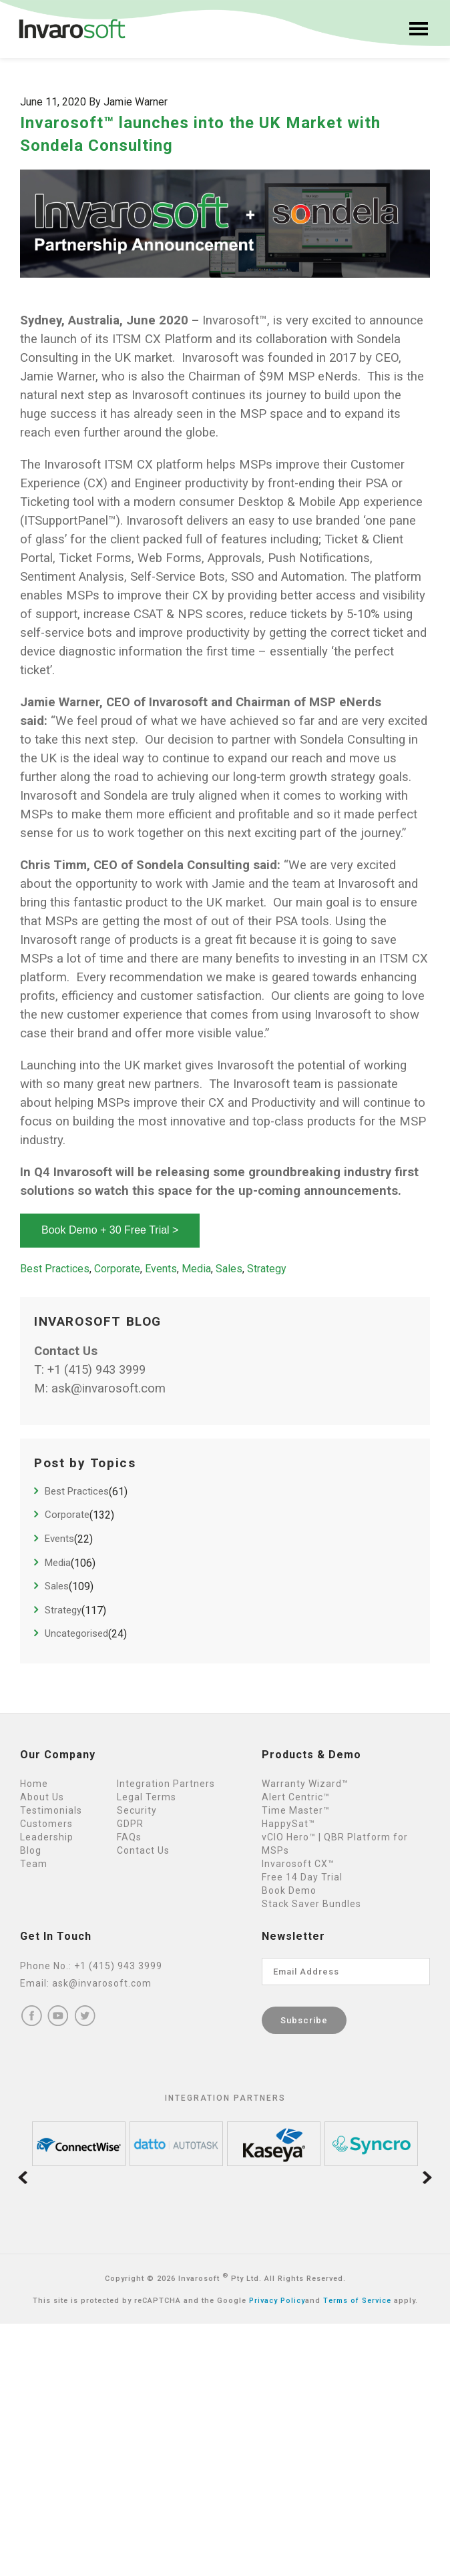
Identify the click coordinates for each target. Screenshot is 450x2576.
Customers (46, 1823)
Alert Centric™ (296, 1797)
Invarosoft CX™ (298, 1863)
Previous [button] (22, 2178)
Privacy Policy (277, 2300)
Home (34, 1783)
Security (137, 1810)
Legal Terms (146, 1797)
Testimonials (51, 1810)
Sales (229, 1268)
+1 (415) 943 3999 (96, 1369)
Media (196, 1268)
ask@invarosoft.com (108, 1388)
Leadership (46, 1837)
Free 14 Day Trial (302, 1877)
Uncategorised (76, 1633)
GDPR (130, 1823)
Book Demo (289, 1890)
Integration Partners (166, 1783)
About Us (42, 1797)
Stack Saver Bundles (311, 1903)
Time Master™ (296, 1810)
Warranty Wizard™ (305, 1783)
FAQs (129, 1837)
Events (161, 1268)
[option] (79, 2143)
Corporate (117, 1268)
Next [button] (427, 2178)
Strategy (266, 1268)
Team (33, 1863)
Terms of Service (357, 2300)
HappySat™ (288, 1823)
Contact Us (143, 1850)
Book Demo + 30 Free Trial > (109, 1230)
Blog (30, 1850)
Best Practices (54, 1268)
